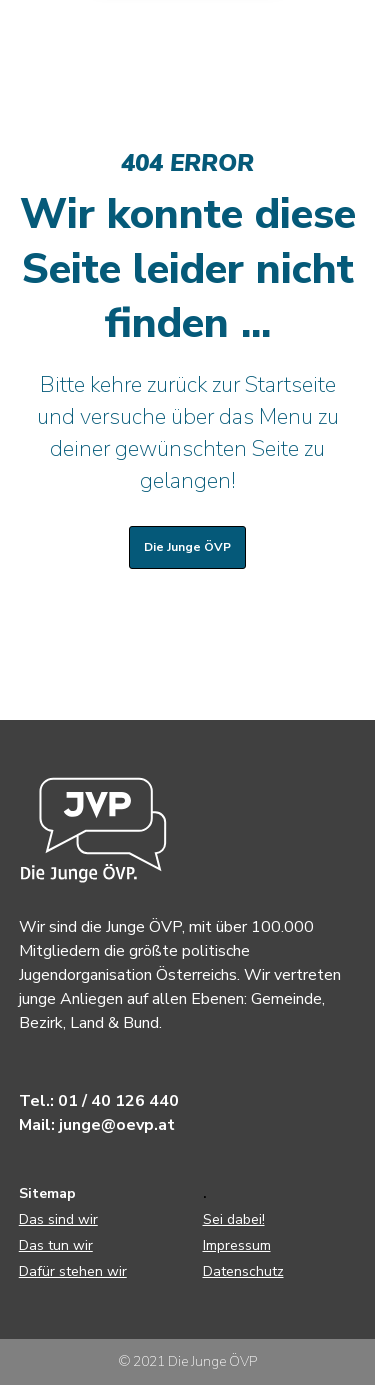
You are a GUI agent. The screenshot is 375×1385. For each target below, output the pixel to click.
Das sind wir (58, 1219)
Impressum (237, 1245)
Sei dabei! (234, 1219)
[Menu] (340, 35)
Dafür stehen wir (73, 1271)
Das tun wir (56, 1245)
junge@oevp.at (117, 1125)
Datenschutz (243, 1271)
